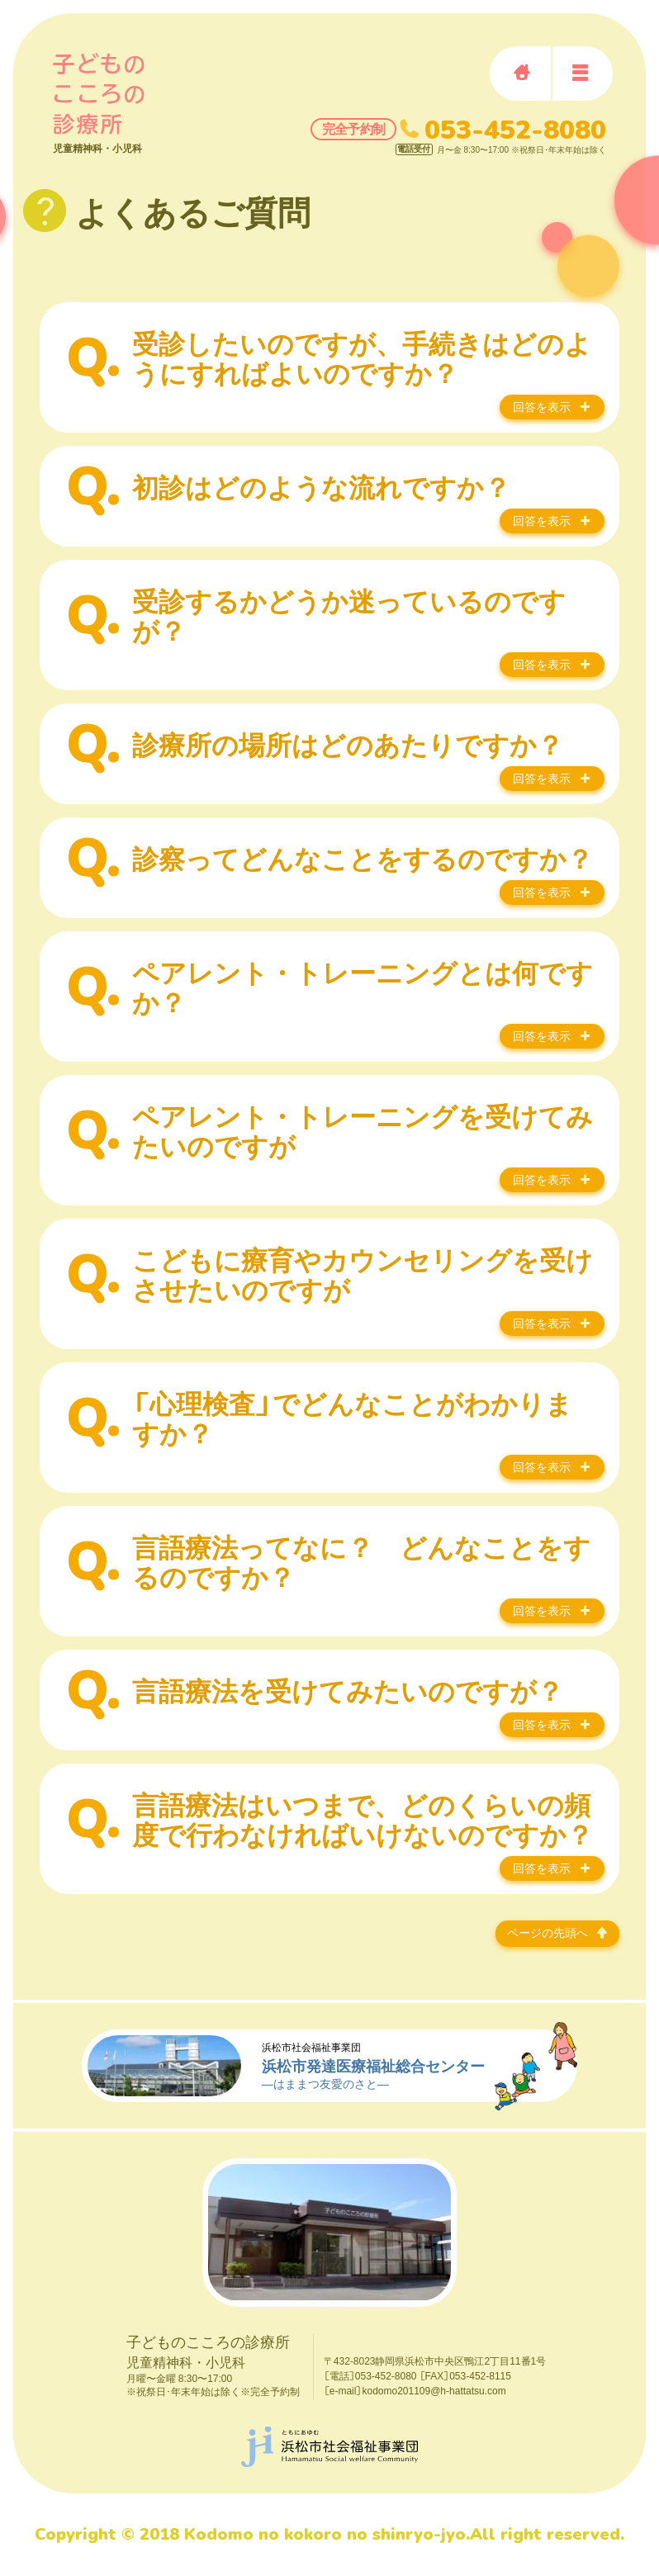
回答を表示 (542, 406)
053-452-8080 (515, 129)
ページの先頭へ (547, 1932)
